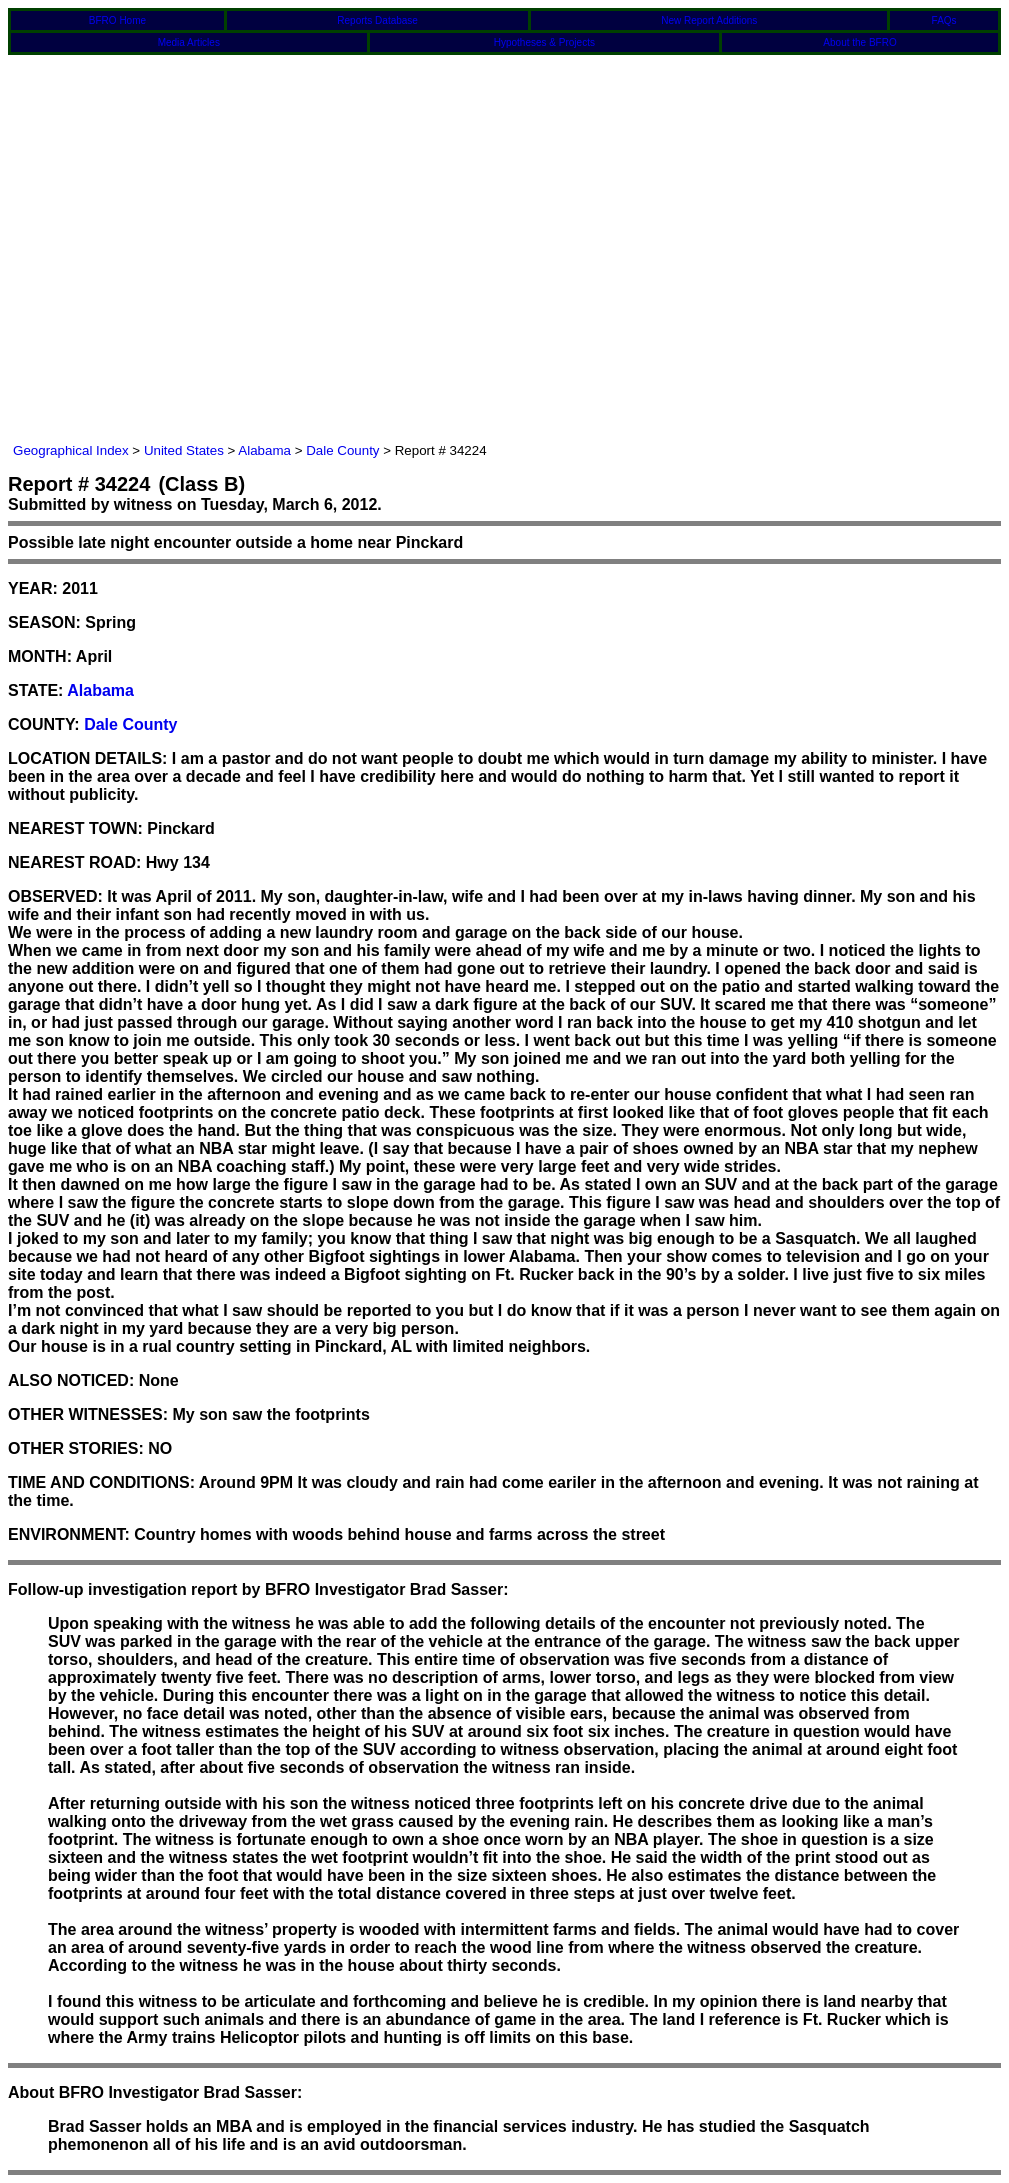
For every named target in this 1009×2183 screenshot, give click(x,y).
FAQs (944, 20)
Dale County (342, 450)
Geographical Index (71, 450)
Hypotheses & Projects (544, 42)
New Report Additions (709, 20)
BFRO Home (117, 20)
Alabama (264, 450)
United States (184, 450)
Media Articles (189, 42)
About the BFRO (859, 42)
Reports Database (377, 20)
